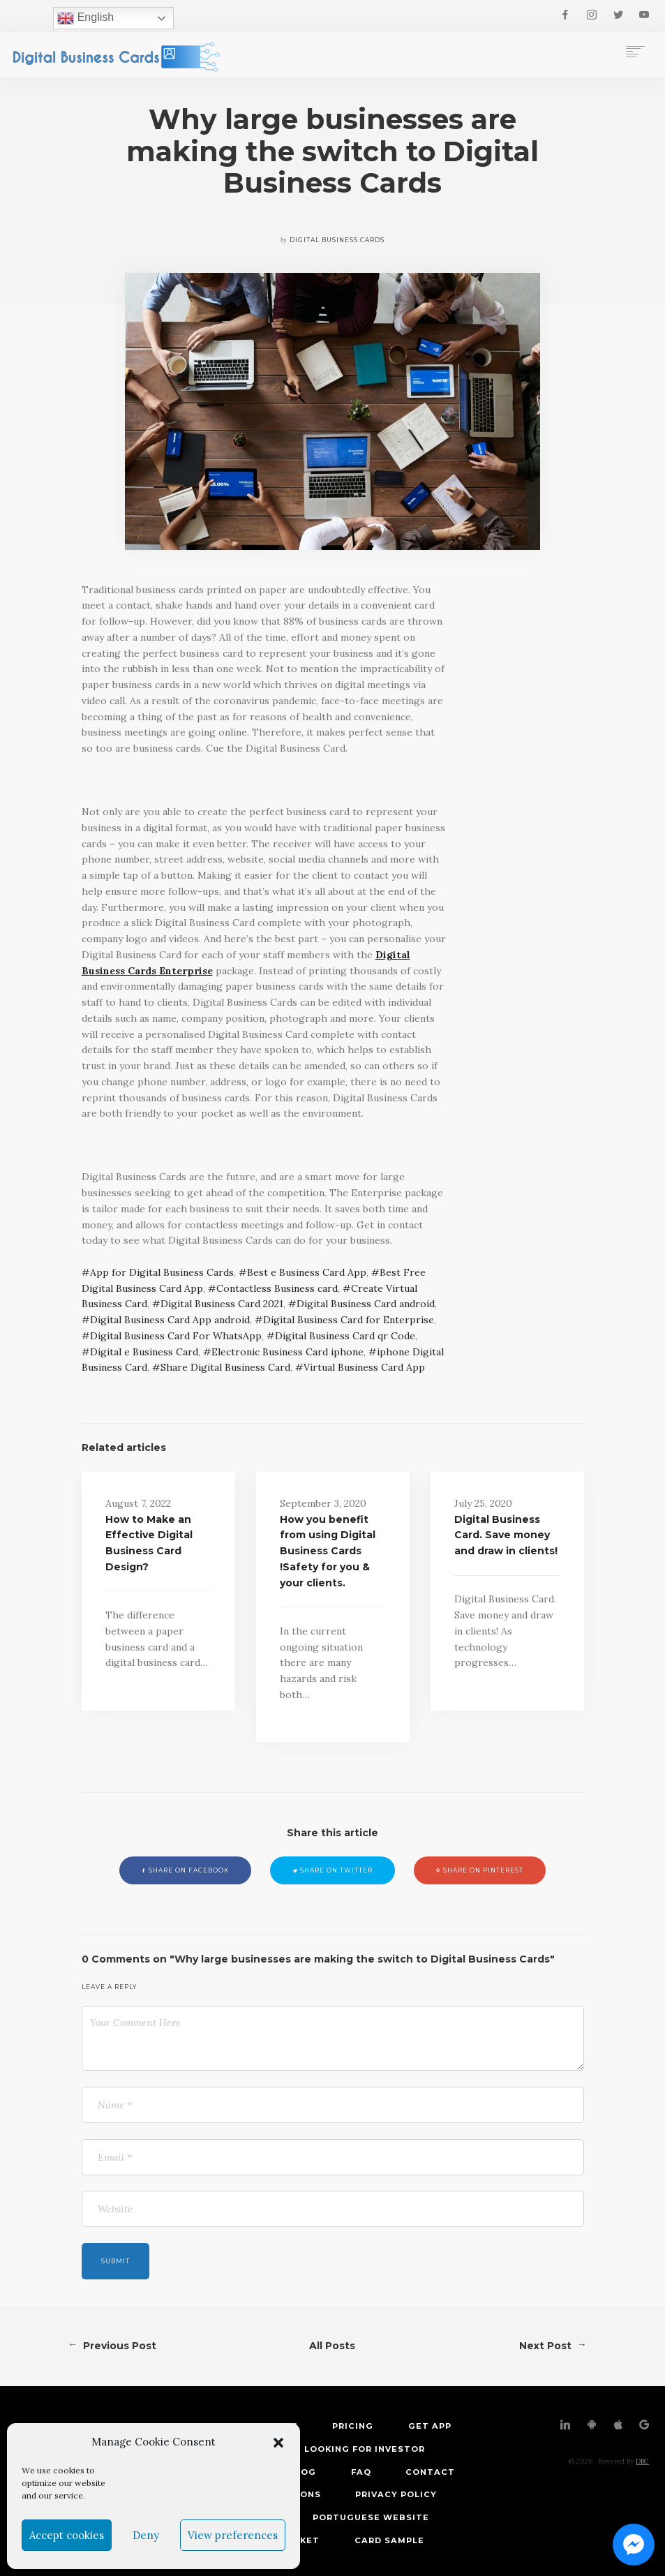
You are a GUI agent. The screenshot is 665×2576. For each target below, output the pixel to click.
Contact (430, 2472)
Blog (302, 2472)
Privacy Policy (396, 2494)
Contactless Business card (277, 1288)
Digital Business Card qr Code (345, 1336)
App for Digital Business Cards (162, 1272)
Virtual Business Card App (364, 1367)
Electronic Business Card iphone (287, 1352)
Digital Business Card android (366, 1303)
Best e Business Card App (306, 1272)
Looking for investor (364, 2449)
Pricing (352, 2426)
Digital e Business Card (144, 1352)
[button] (278, 2443)
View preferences (233, 2535)
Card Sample (389, 2540)
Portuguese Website (371, 2517)
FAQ (361, 2472)
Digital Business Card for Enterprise (348, 1319)
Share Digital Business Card (225, 1367)
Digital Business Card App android (170, 1319)
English (85, 18)
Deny (146, 2535)
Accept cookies (66, 2535)
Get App (429, 2426)
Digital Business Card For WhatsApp (176, 1336)
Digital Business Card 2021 (221, 1303)
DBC (642, 2461)
